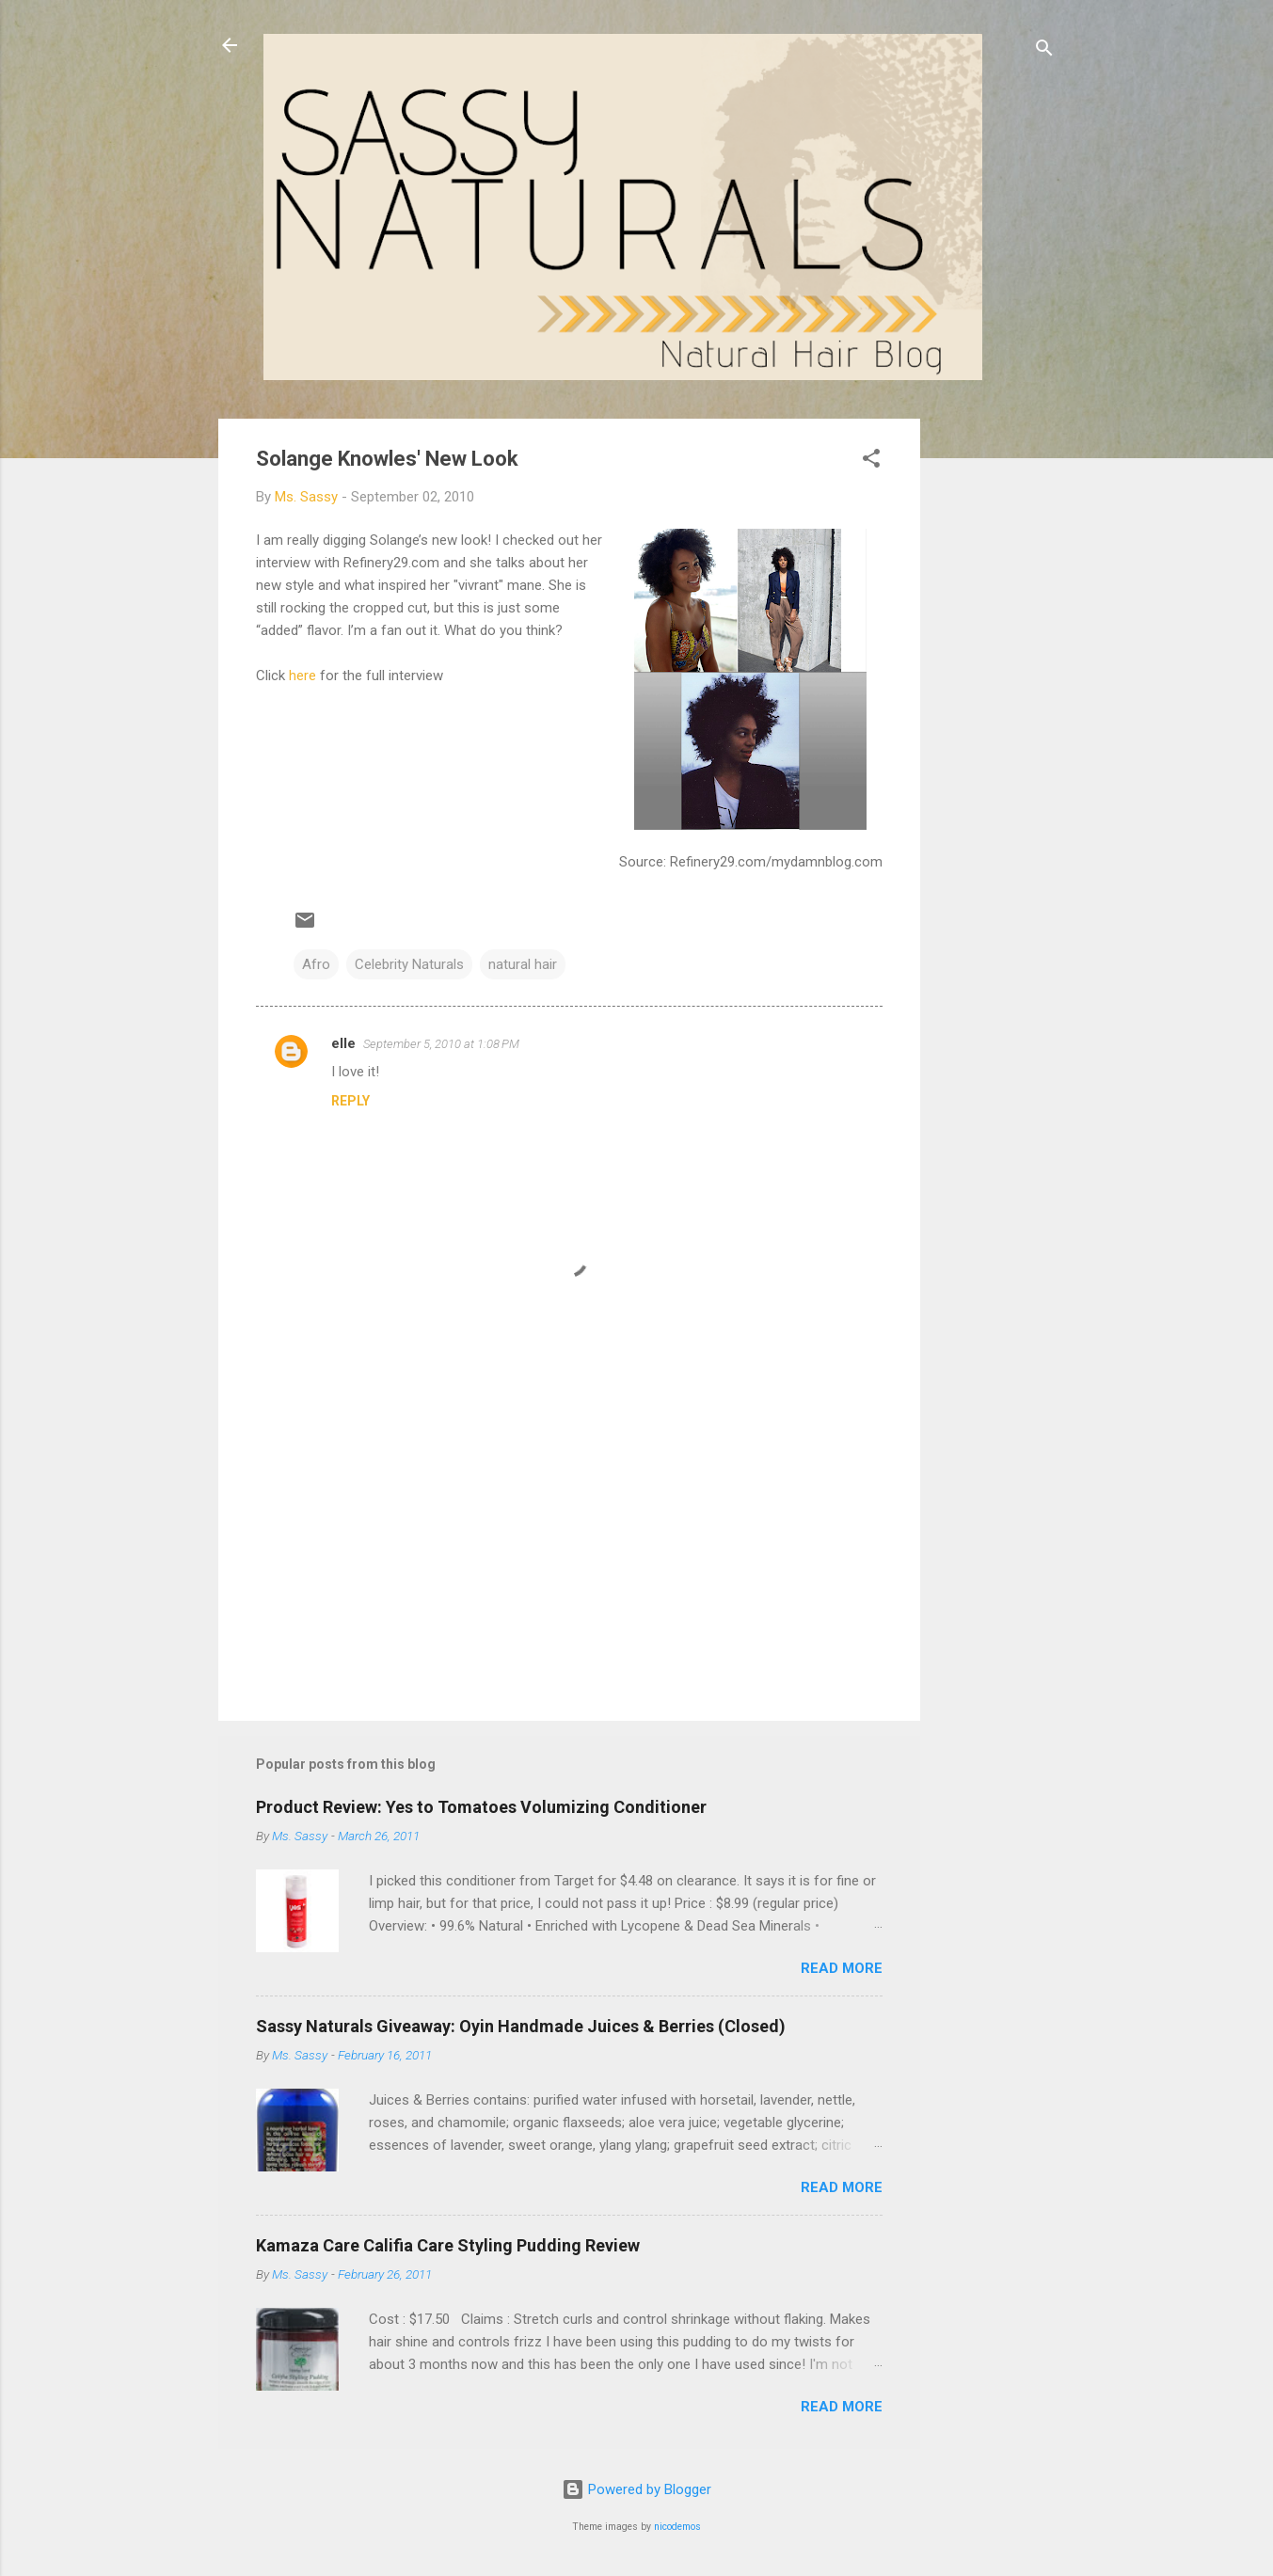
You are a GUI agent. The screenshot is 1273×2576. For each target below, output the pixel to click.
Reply (350, 1100)
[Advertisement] (995, 701)
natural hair (522, 964)
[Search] (1044, 51)
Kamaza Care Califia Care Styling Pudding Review (448, 2245)
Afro (316, 964)
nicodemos (677, 2526)
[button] (871, 461)
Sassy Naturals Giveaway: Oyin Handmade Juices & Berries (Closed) (521, 2026)
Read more (842, 1968)
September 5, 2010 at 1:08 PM (441, 1044)
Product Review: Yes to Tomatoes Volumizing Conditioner (481, 1807)
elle (343, 1043)
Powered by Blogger (636, 2489)
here (302, 675)
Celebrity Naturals (409, 964)
